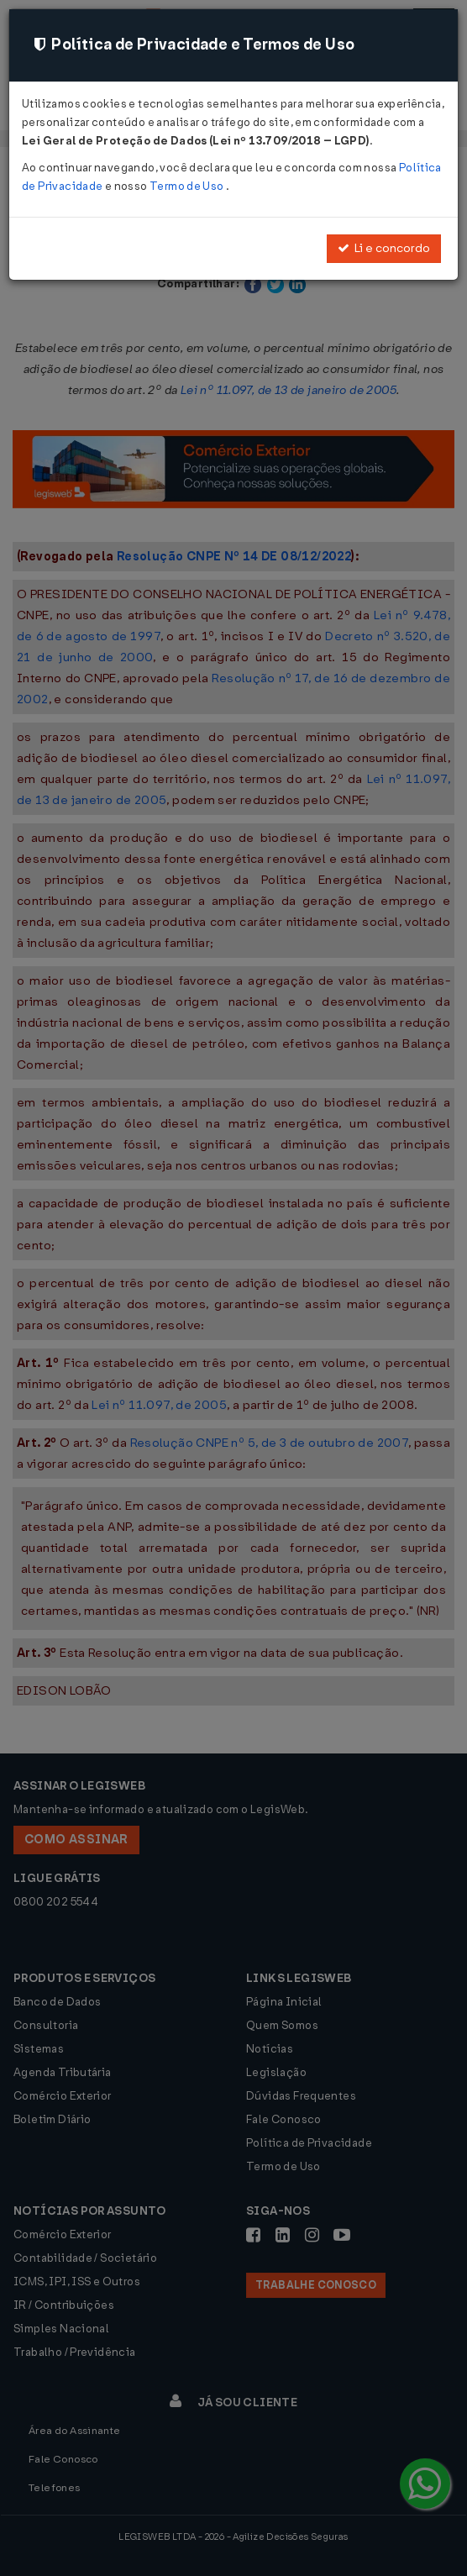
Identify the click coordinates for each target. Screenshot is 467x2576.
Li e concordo (384, 248)
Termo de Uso (188, 186)
